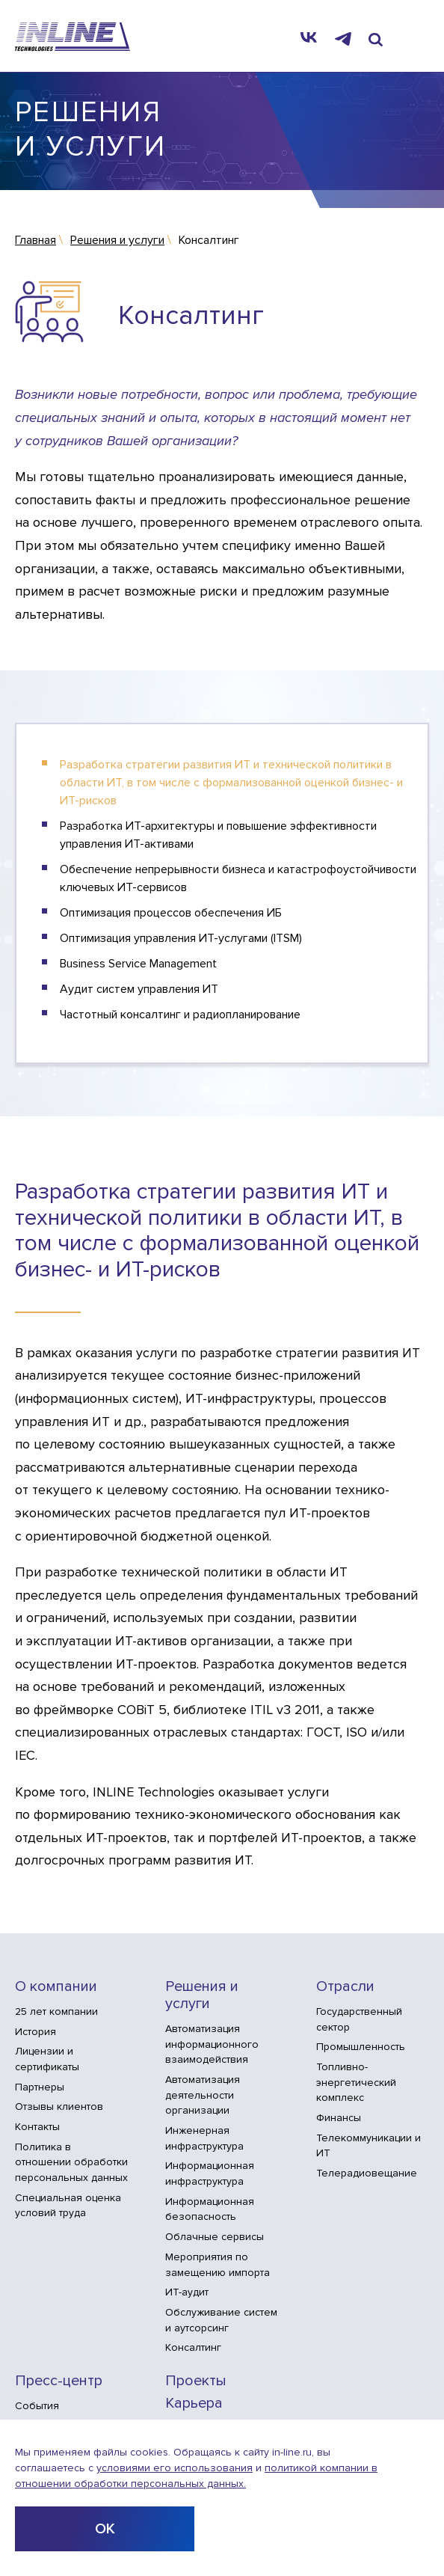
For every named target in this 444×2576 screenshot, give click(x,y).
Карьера (194, 2403)
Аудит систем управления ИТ (139, 989)
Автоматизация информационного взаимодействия (212, 2044)
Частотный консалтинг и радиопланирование (180, 1014)
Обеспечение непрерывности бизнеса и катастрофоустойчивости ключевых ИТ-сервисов (238, 878)
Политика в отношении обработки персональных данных (71, 2162)
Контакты (37, 2126)
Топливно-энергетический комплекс (356, 2082)
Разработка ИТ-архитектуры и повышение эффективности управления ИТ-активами (218, 835)
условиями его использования (174, 2468)
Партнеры (39, 2087)
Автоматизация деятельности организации (202, 2095)
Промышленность (360, 2046)
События (37, 2405)
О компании (56, 1986)
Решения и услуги (201, 1995)
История (35, 2031)
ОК (105, 2529)
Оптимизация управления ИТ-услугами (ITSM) (181, 938)
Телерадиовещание (366, 2173)
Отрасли (345, 1986)
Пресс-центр (58, 2381)
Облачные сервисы (214, 2236)
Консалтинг (193, 2347)
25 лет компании (56, 2011)
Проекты (195, 2381)
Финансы (338, 2117)
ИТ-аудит (187, 2292)
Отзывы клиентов (59, 2106)
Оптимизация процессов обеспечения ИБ (171, 912)
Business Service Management (138, 963)
